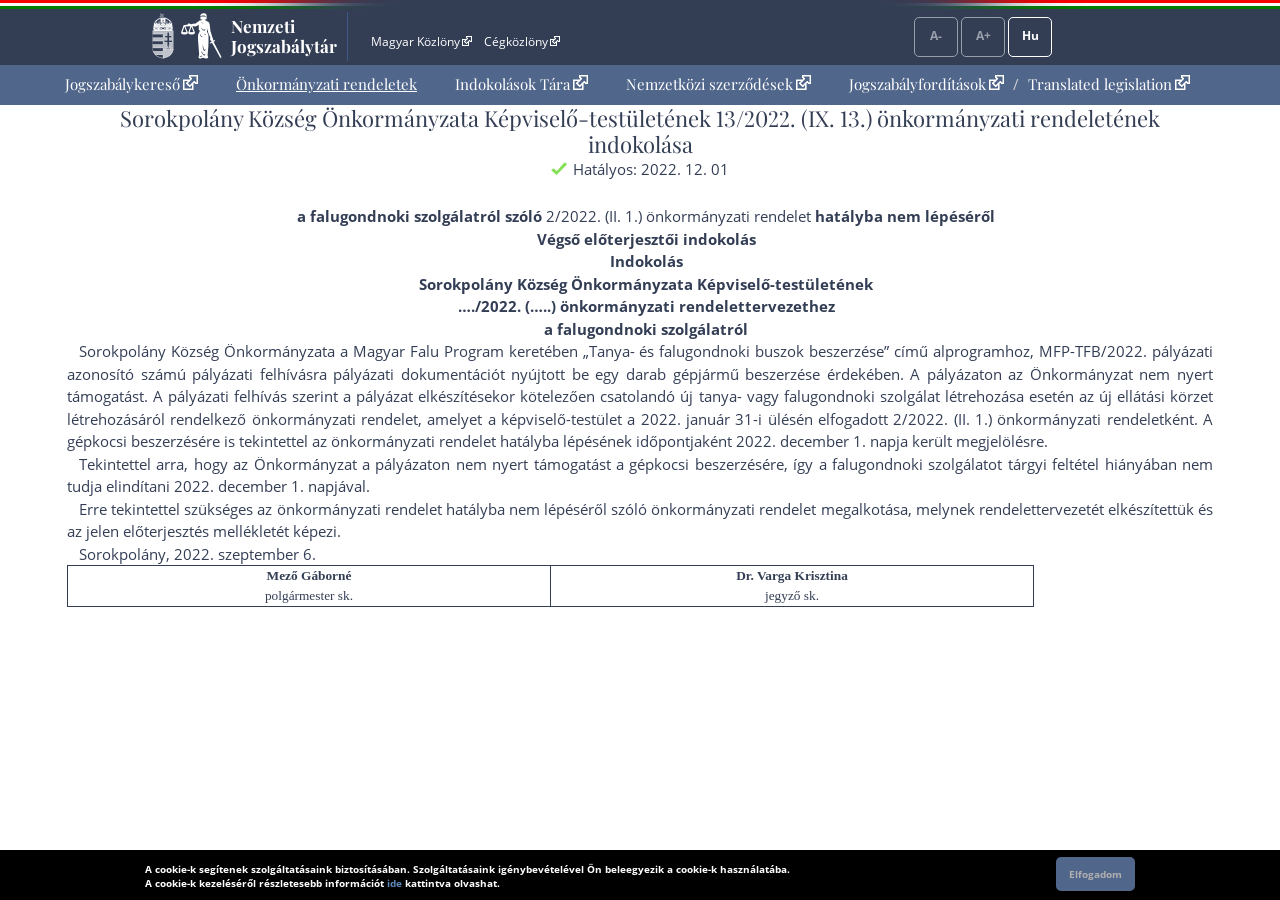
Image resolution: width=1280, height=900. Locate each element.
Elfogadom (1095, 874)
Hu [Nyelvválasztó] (1030, 35)
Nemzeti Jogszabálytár (284, 36)
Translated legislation (1109, 84)
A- (936, 35)
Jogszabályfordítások (926, 84)
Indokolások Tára (521, 84)
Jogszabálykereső (131, 84)
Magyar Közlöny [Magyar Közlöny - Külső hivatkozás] (421, 41)
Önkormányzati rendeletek (326, 84)
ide (394, 883)
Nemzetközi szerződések (718, 84)
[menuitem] (131, 84)
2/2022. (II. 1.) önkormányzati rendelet (678, 216)
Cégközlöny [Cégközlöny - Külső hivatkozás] (522, 41)
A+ (983, 35)
